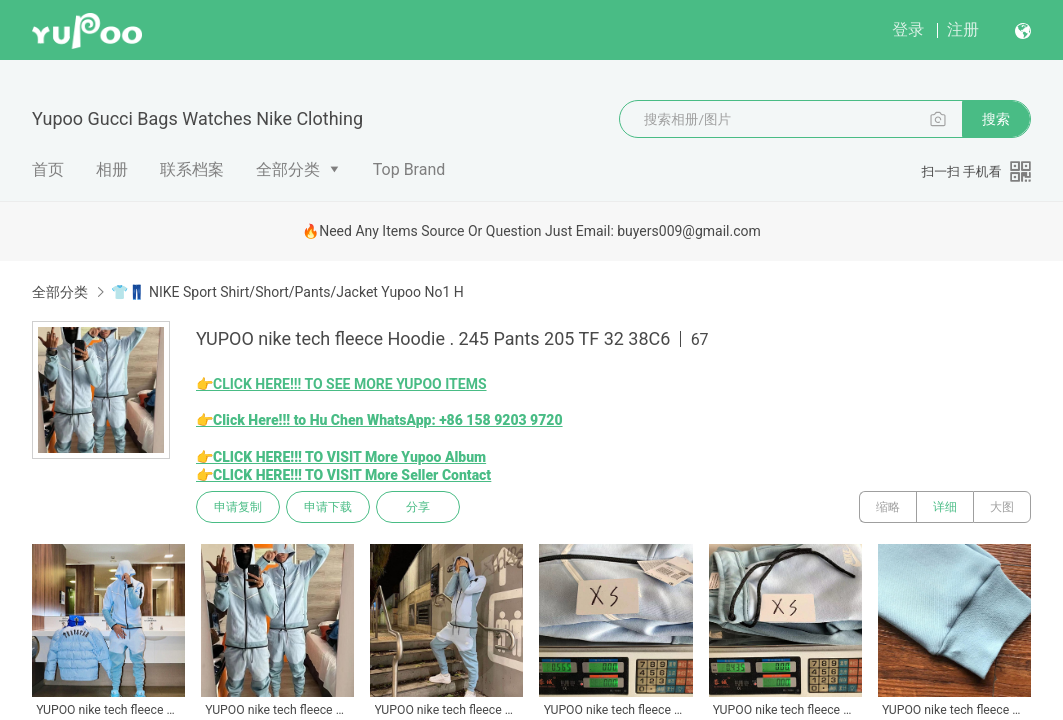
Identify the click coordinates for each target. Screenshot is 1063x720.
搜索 (996, 119)
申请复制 (238, 507)
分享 (418, 507)
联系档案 (192, 169)
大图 (1002, 507)
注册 (963, 29)
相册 (112, 169)
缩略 (888, 507)
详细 (945, 507)
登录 (908, 29)
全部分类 (288, 169)
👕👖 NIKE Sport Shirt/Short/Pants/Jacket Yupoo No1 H (287, 292)
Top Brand (409, 169)
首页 (48, 169)
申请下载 (328, 507)
